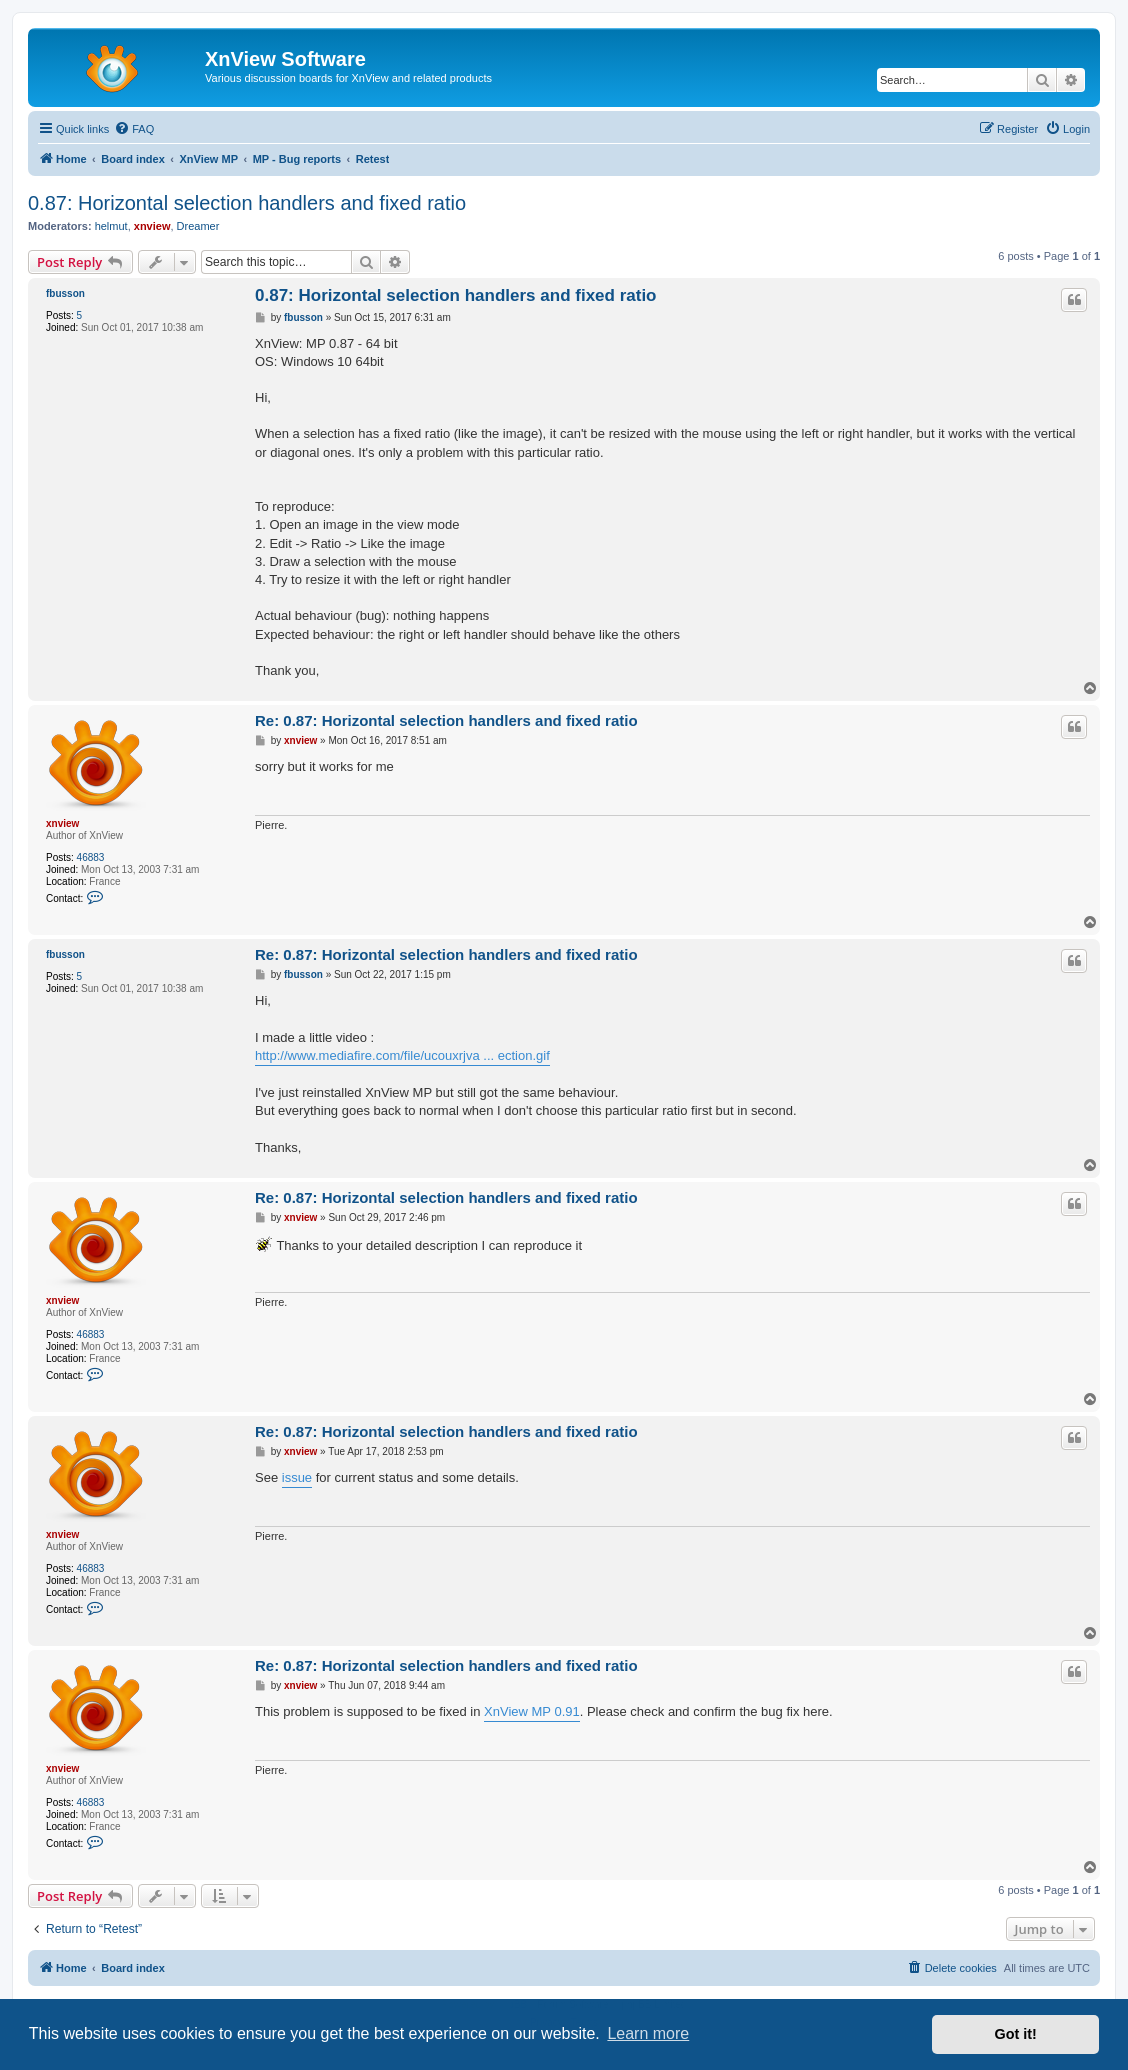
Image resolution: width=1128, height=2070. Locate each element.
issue (297, 1477)
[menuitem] (134, 129)
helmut (111, 226)
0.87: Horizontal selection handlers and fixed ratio (247, 203)
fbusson (65, 293)
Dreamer (198, 226)
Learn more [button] (648, 2033)
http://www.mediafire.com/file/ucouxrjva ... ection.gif (402, 1055)
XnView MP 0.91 (532, 1711)
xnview (152, 226)
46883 (91, 857)
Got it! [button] (1016, 2034)
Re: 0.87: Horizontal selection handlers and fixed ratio (446, 720)
